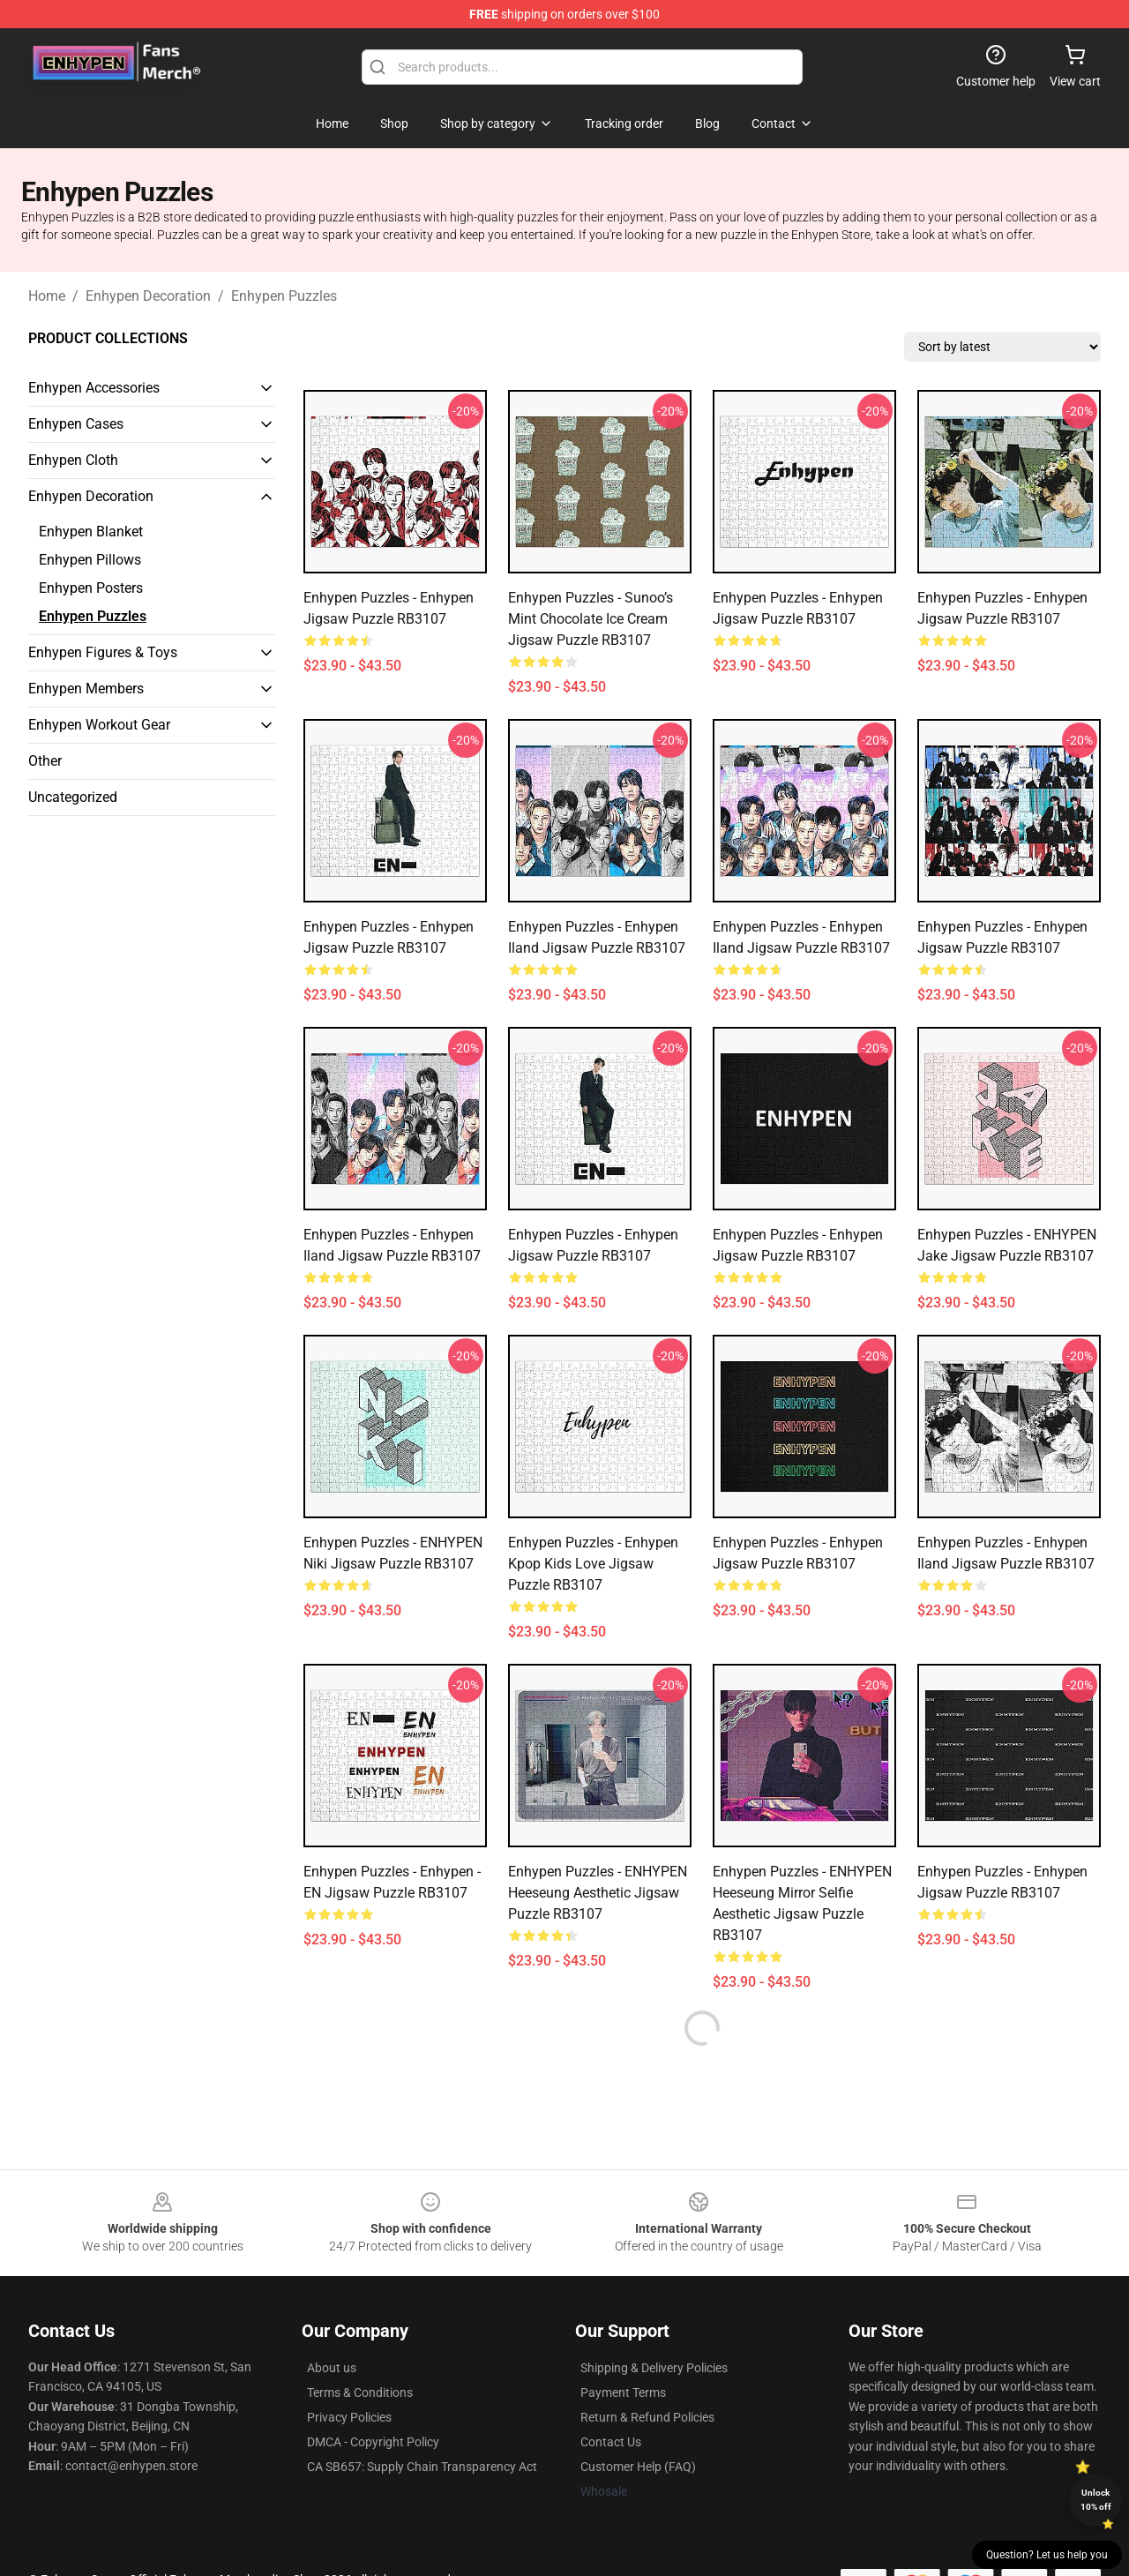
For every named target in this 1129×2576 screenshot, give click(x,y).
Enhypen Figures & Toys (102, 652)
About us (331, 2368)
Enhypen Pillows (90, 559)
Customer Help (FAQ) (638, 2467)
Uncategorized (72, 797)
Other (45, 761)
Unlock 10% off (1095, 2500)
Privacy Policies (349, 2417)
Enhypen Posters (91, 588)
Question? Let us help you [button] (1047, 2555)
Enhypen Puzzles (284, 296)
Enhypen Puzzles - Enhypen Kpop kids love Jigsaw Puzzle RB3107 (593, 1563)
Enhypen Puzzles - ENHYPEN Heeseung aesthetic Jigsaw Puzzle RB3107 (597, 1892)
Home (46, 296)
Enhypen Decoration (148, 296)
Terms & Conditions (360, 2392)
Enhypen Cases (75, 424)
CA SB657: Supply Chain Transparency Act (422, 2467)
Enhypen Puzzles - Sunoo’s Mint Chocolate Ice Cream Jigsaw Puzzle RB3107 (590, 618)
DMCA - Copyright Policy (373, 2442)
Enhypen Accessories (94, 387)
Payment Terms (623, 2392)
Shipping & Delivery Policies (654, 2368)
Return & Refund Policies (647, 2417)
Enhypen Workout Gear (99, 724)
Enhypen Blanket (91, 531)
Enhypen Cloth (73, 460)
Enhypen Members (86, 688)
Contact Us (610, 2442)
